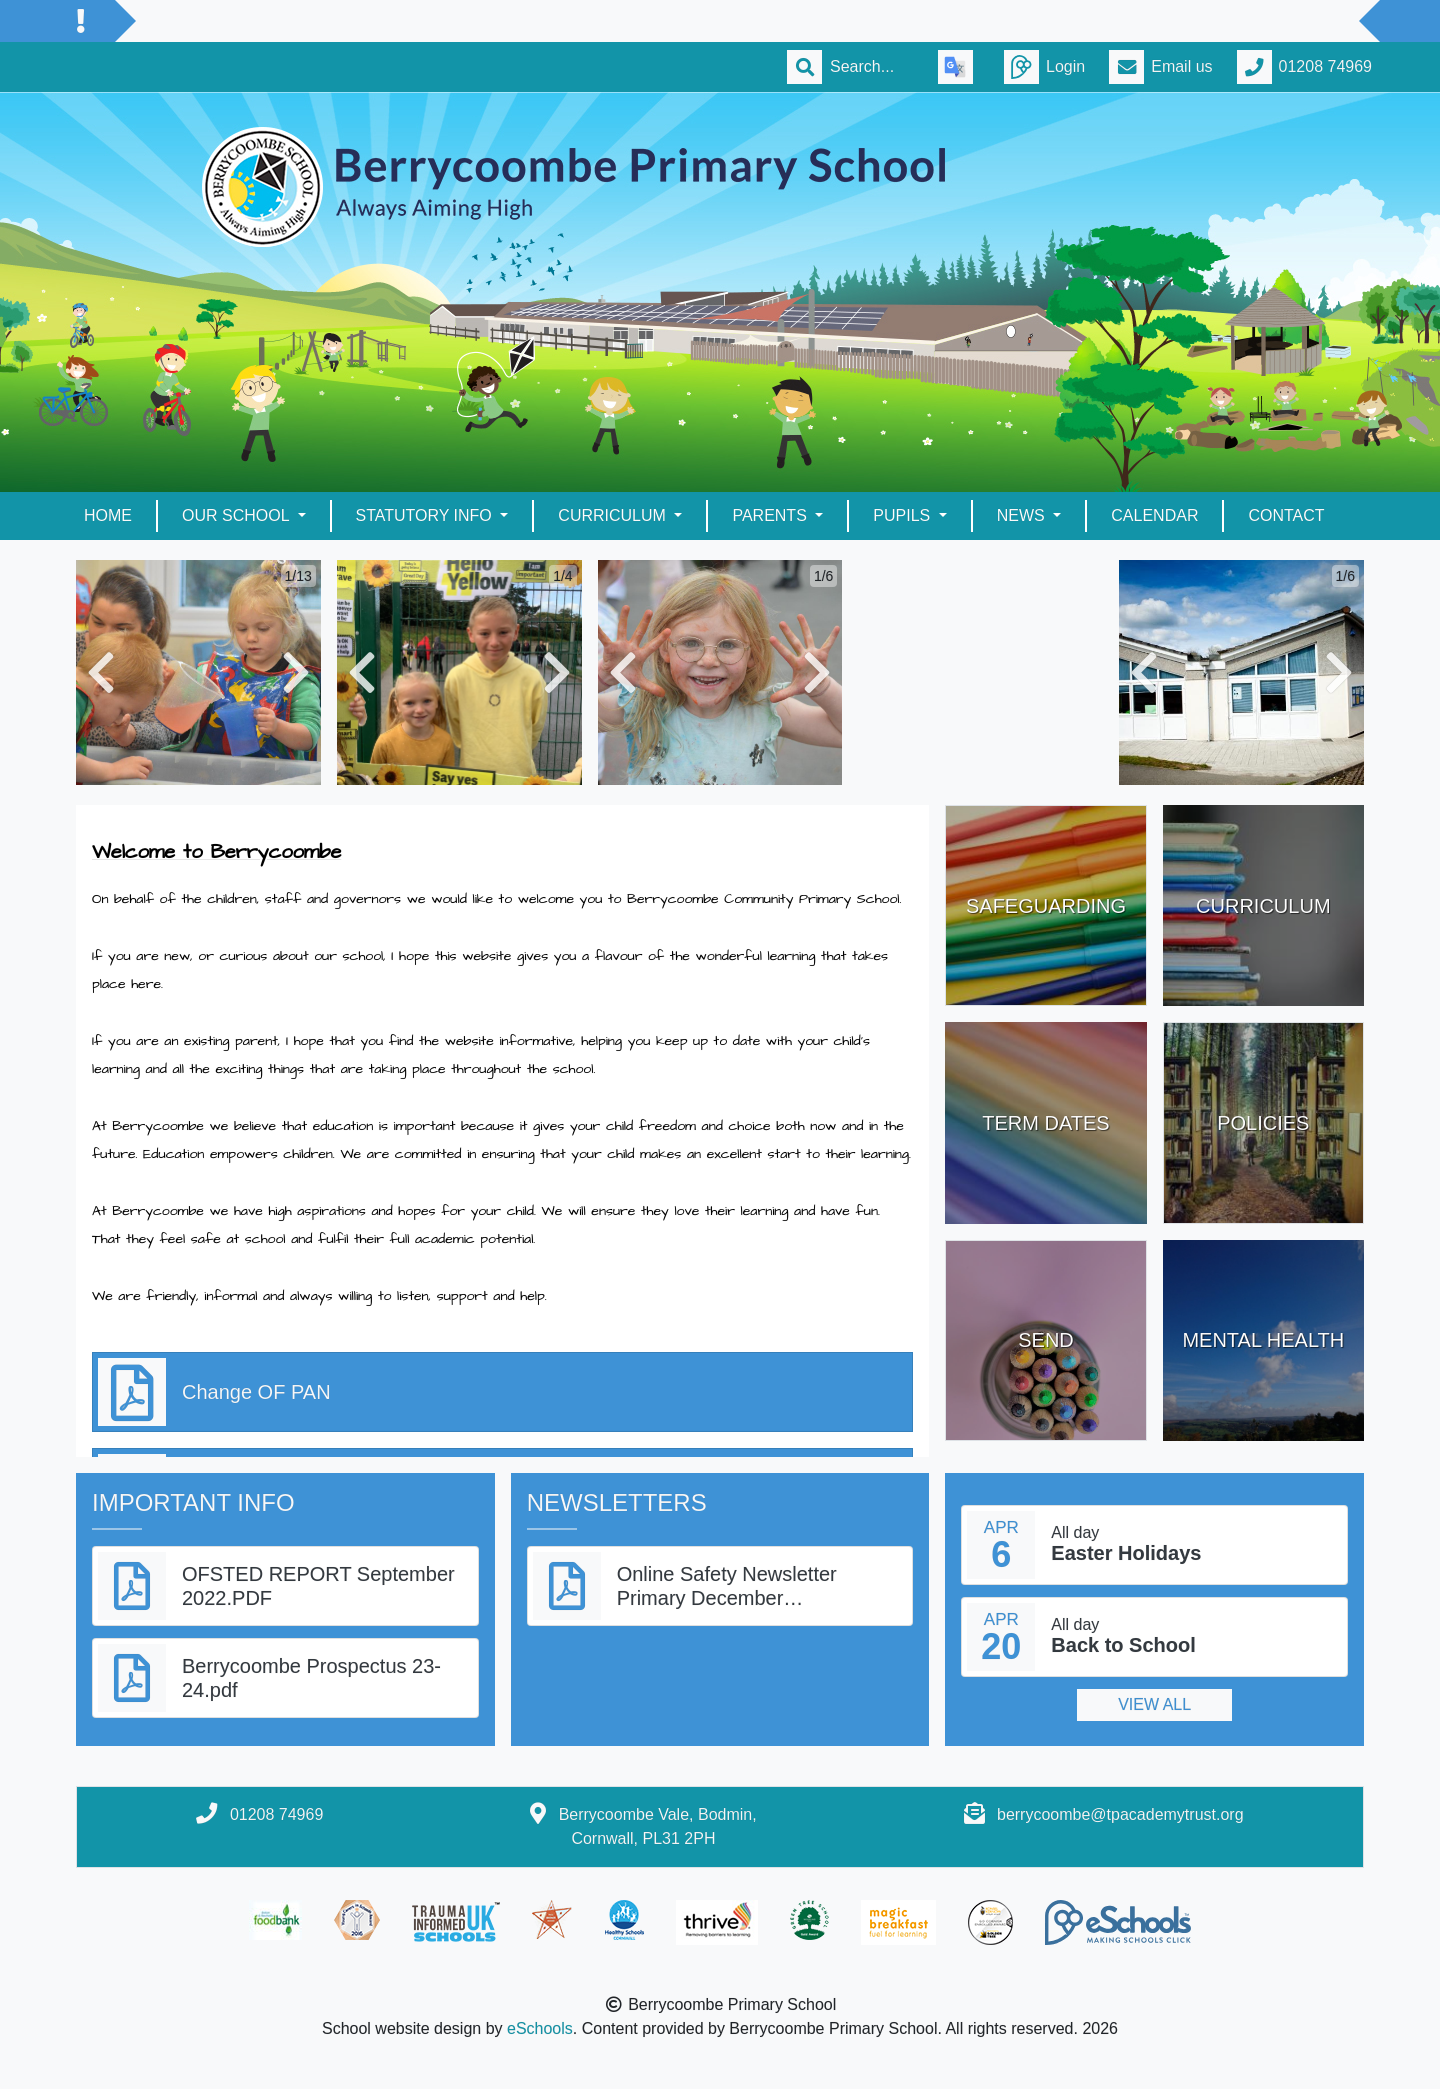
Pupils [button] (903, 515)
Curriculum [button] (614, 515)
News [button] (1023, 515)
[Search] (872, 67)
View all (1154, 1704)
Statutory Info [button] (426, 515)
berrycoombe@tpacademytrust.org (1120, 1814)
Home (108, 515)
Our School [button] (237, 515)
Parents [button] (771, 515)
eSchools (540, 2028)
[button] (101, 672)
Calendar (1154, 515)
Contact (1286, 515)
